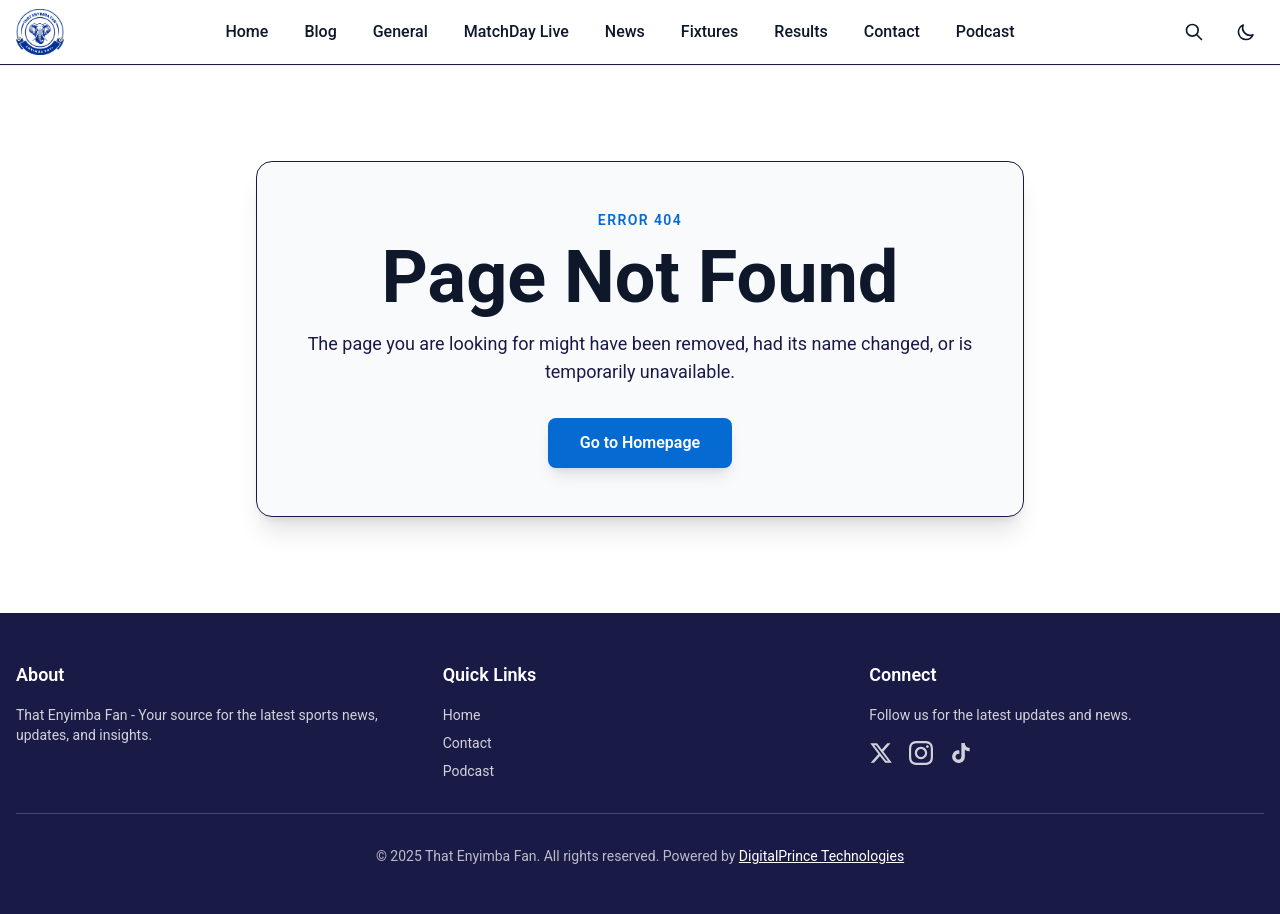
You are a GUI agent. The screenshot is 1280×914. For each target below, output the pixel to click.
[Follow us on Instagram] (921, 753)
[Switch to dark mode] (1246, 32)
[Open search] (1194, 32)
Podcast (985, 31)
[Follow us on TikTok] (961, 753)
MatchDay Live (516, 31)
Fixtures (709, 31)
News (625, 31)
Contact (892, 31)
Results (800, 31)
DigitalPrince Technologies (821, 856)
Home (246, 31)
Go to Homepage (640, 442)
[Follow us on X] (881, 753)
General (400, 31)
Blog (320, 31)
